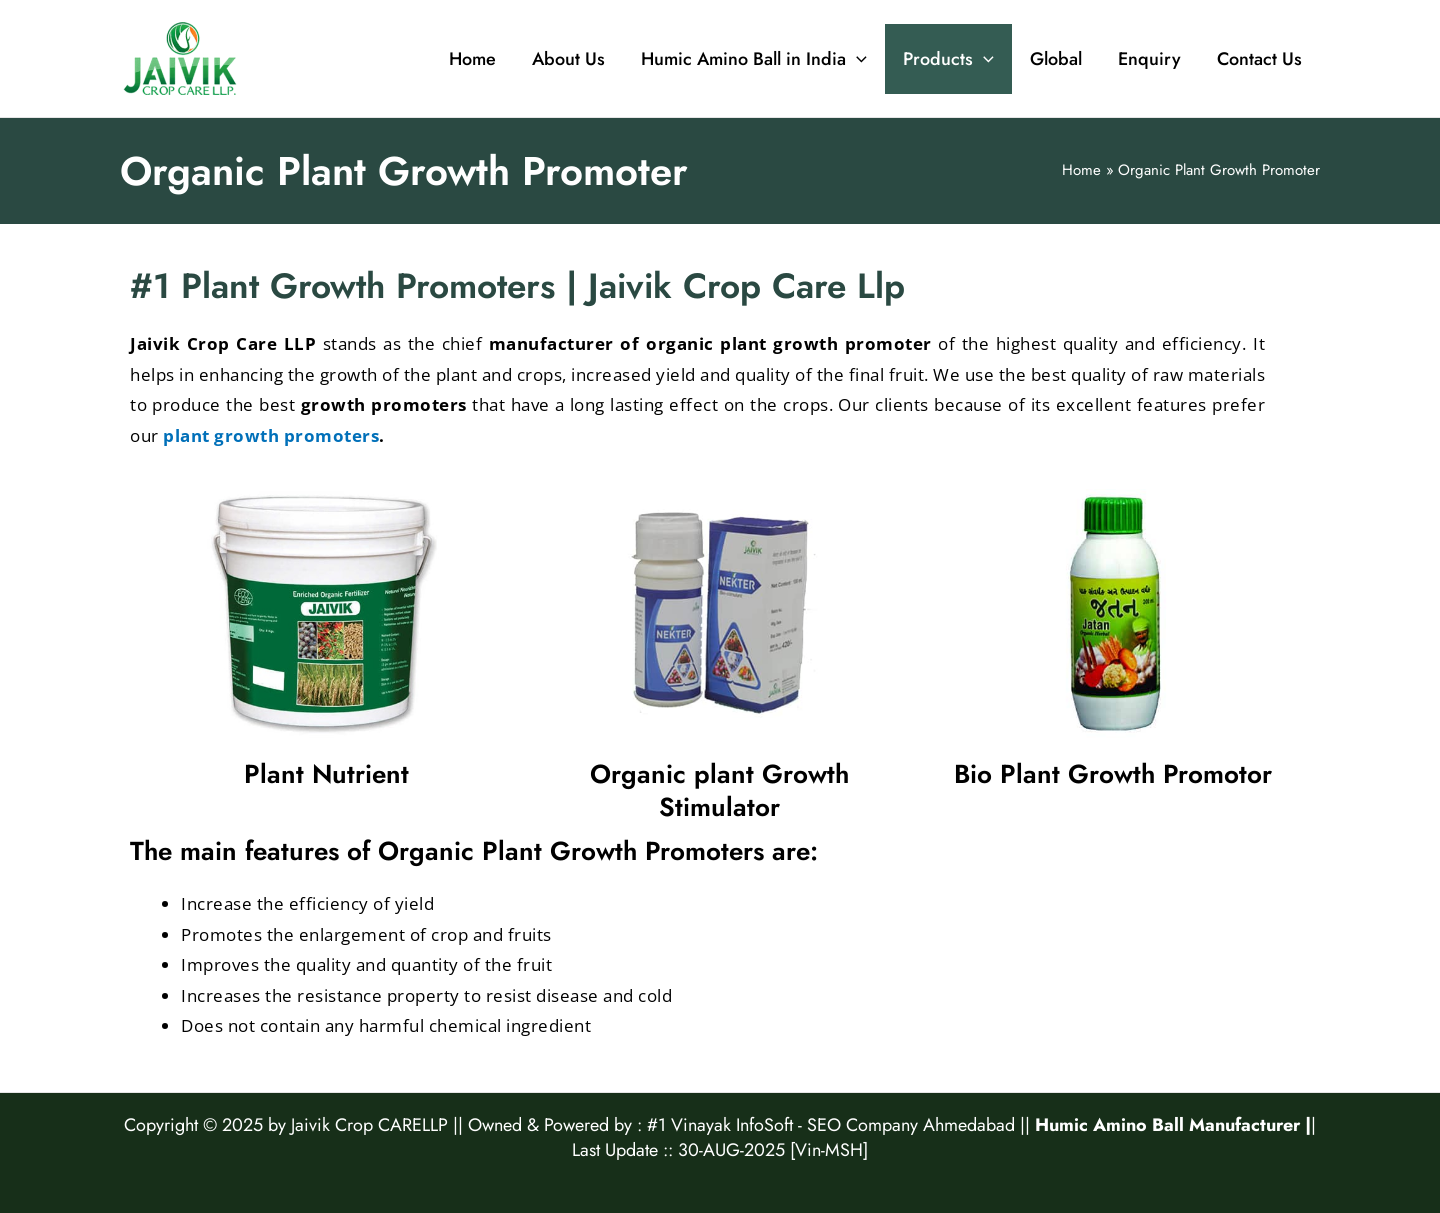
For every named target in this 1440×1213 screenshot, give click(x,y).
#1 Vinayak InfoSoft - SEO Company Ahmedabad (831, 1125)
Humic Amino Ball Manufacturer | (1173, 1125)
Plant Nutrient (326, 774)
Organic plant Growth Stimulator (719, 791)
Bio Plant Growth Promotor (1113, 774)
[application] (856, 59)
